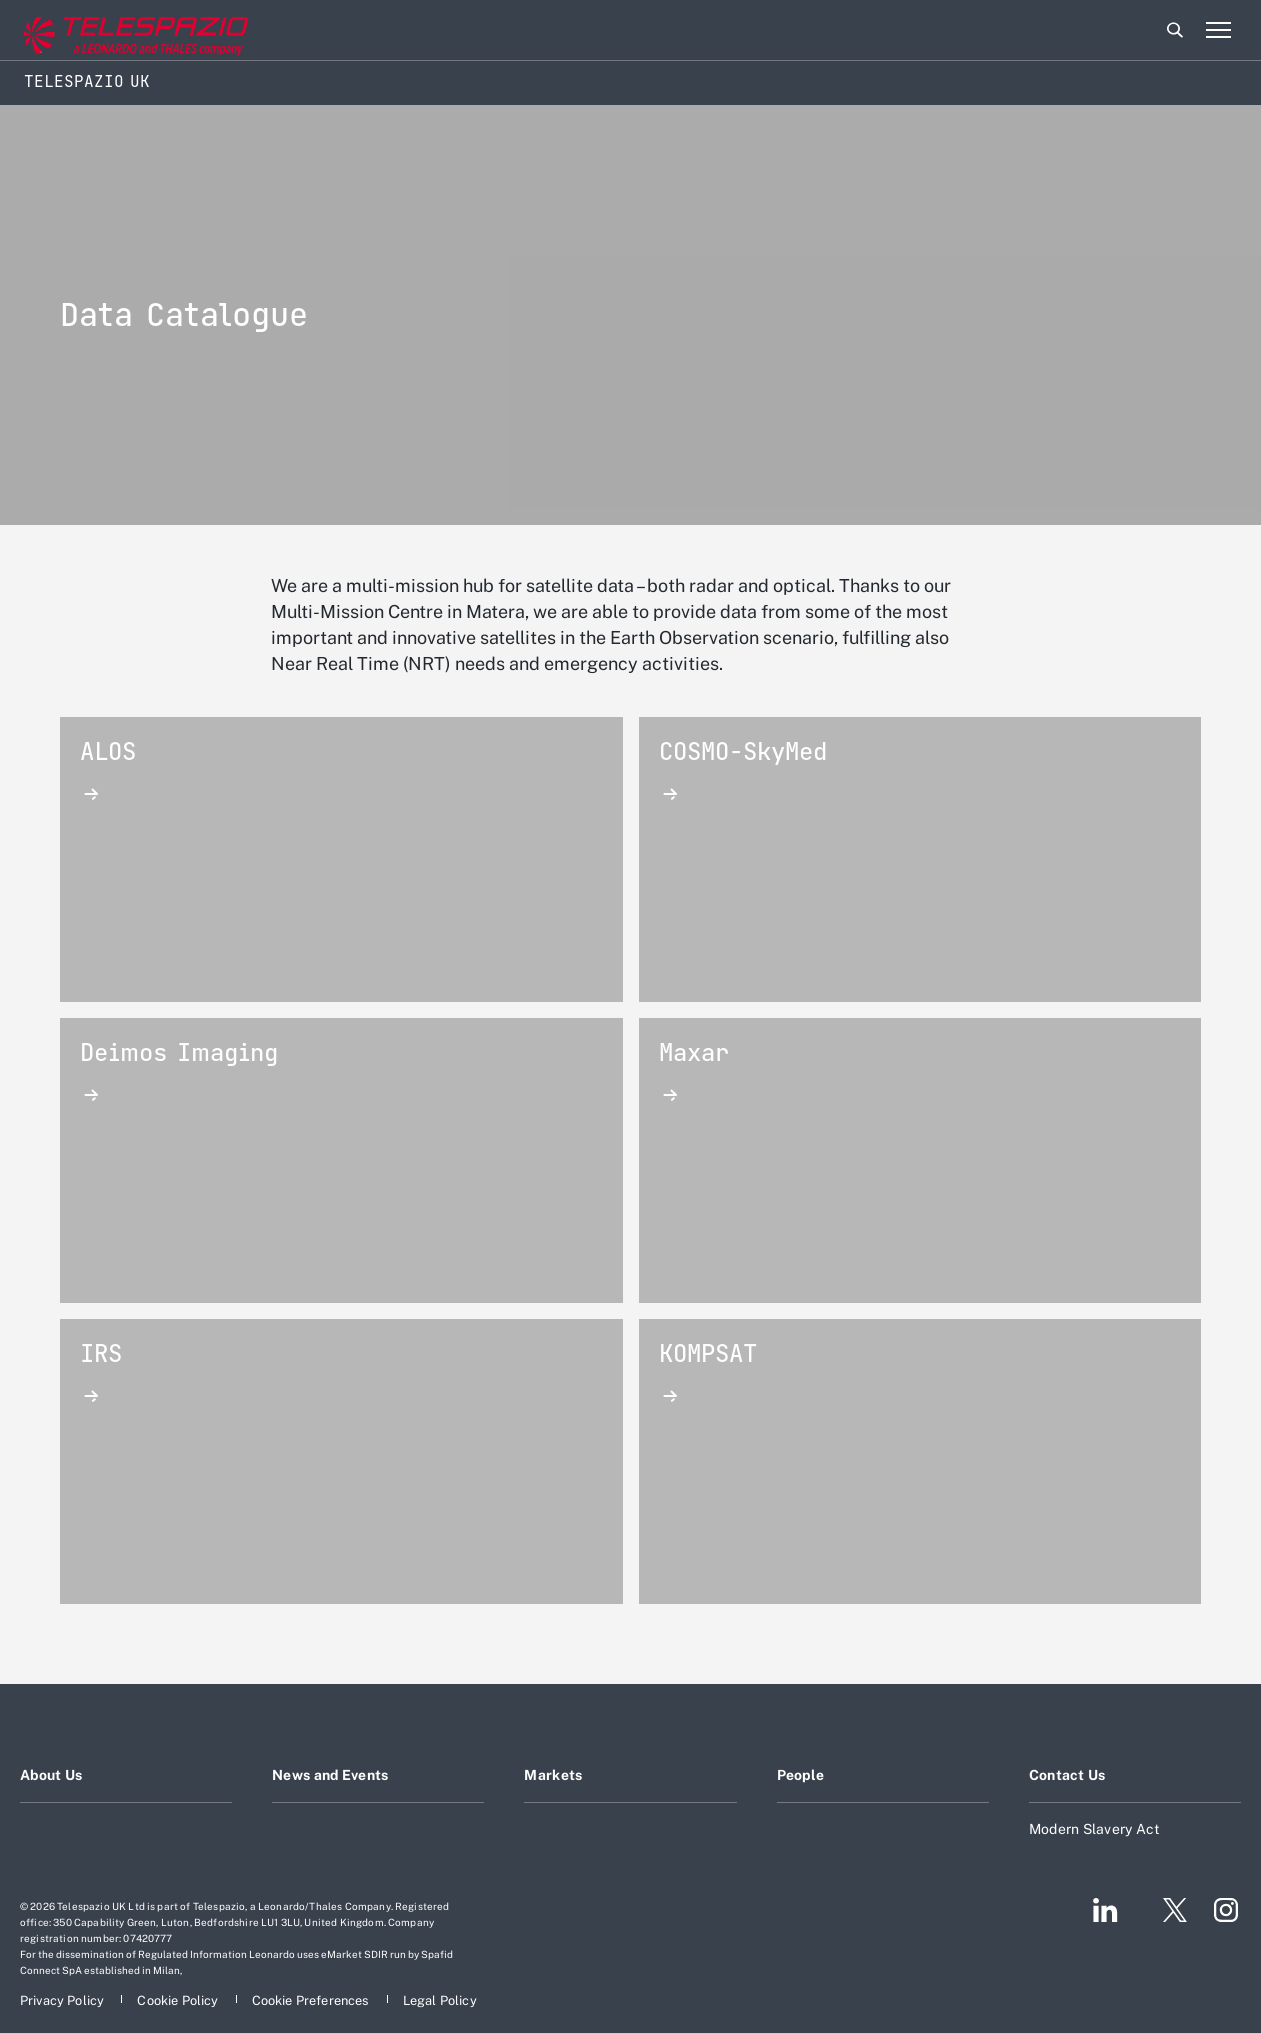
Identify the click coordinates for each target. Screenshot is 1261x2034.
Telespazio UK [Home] (87, 81)
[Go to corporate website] (99, 30)
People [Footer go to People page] (801, 1775)
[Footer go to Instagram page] (1226, 1910)
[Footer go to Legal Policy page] (440, 2000)
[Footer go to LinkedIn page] (1105, 1910)
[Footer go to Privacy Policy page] (63, 2000)
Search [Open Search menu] (1175, 30)
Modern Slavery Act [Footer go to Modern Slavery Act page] (1095, 1829)
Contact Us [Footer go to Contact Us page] (1067, 1775)
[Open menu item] (1218, 30)
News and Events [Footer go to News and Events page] (330, 1775)
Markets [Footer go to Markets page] (553, 1775)
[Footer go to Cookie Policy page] (179, 2000)
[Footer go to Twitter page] (1167, 1910)
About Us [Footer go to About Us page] (51, 1775)
